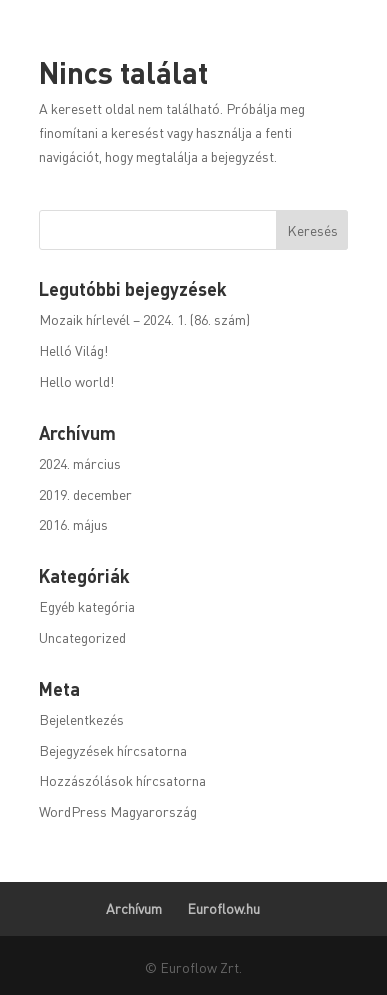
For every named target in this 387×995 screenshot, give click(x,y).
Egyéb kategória (87, 606)
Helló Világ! (73, 350)
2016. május (73, 524)
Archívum (134, 908)
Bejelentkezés (81, 719)
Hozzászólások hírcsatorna (122, 780)
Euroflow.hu (223, 908)
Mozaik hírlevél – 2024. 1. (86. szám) (144, 319)
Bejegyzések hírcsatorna (113, 750)
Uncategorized (82, 637)
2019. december (85, 494)
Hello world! (76, 381)
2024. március (80, 463)
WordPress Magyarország (118, 811)
